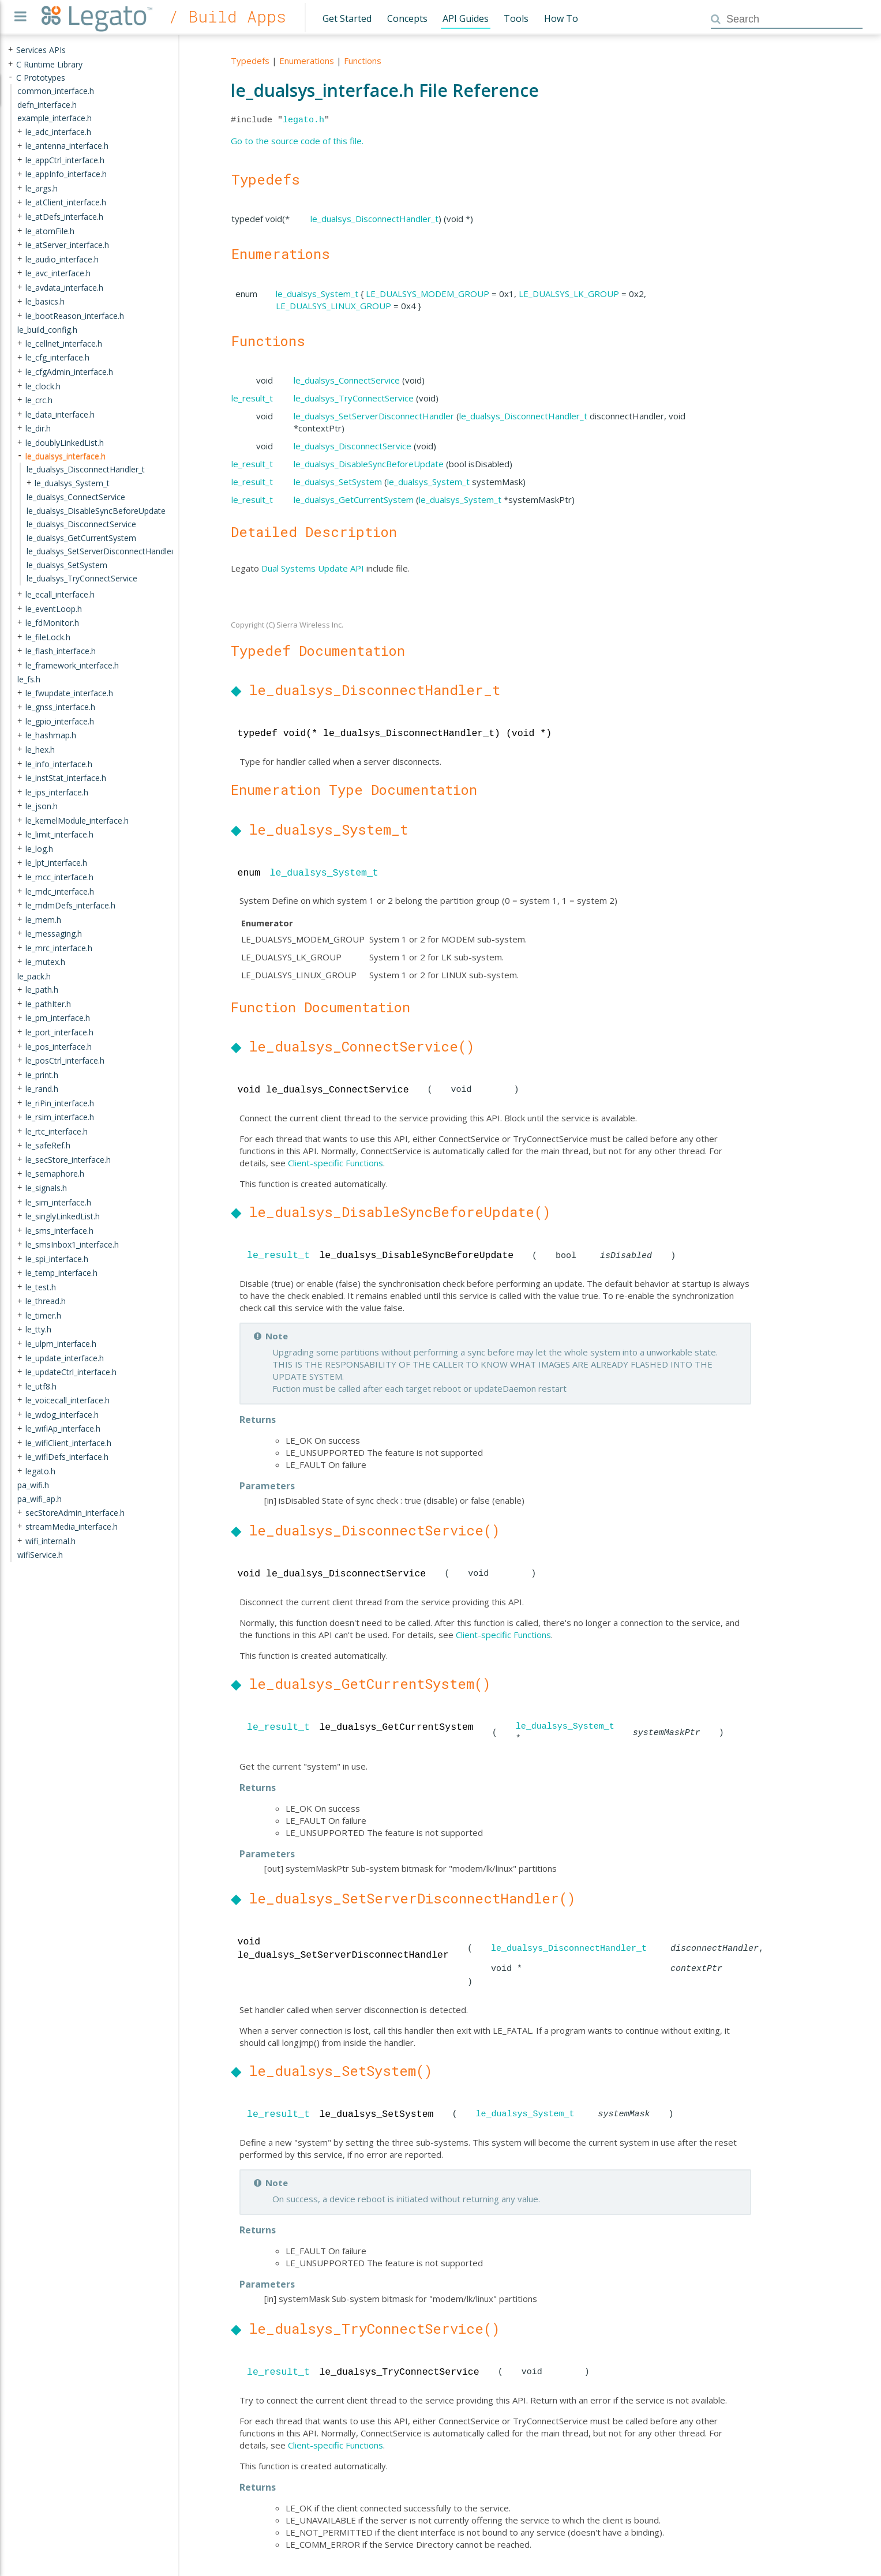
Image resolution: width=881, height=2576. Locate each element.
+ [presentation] (10, 49)
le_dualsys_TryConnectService (354, 398)
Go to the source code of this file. (297, 141)
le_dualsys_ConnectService (347, 380)
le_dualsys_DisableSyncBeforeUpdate (369, 464)
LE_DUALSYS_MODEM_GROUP (427, 293)
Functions (362, 60)
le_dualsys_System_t (317, 293)
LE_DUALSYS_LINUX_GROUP (333, 305)
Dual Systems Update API (312, 568)
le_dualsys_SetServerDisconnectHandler (374, 416)
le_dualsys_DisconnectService (352, 446)
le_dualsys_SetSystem (338, 481)
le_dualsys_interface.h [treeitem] (65, 455)
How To (561, 18)
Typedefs (250, 60)
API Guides (466, 18)
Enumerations (306, 60)
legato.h (303, 120)
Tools (516, 18)
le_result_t (252, 398)
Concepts (407, 18)
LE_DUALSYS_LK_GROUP (569, 293)
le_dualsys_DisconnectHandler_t (374, 218)
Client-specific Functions (335, 1163)
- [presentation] (10, 77)
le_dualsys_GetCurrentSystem (354, 499)
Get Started (347, 18)
